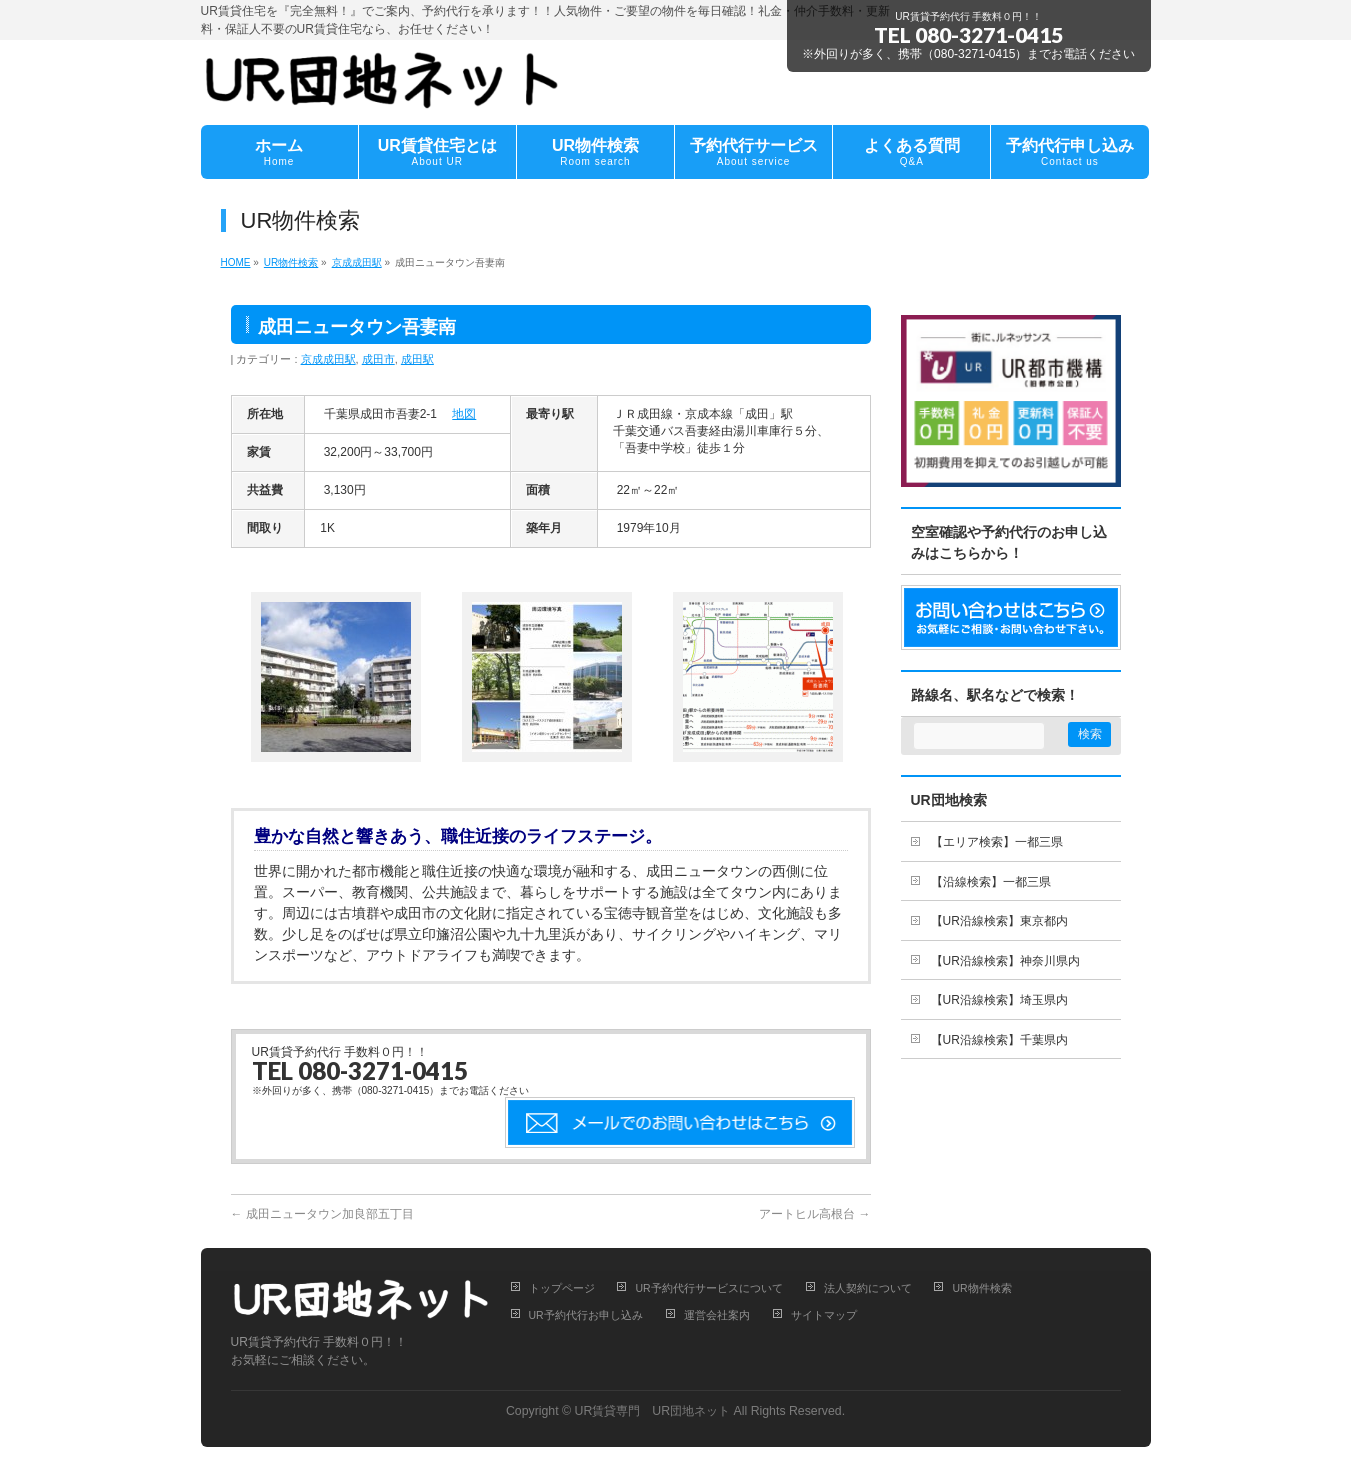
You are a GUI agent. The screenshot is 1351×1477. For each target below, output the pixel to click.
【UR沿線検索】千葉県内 (999, 1040)
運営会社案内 (717, 1315)
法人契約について (868, 1288)
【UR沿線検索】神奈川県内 (1005, 961)
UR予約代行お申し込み (586, 1315)
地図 (464, 414)
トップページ (562, 1288)
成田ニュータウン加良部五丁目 (322, 1214)
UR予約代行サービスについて (708, 1288)
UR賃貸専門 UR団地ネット (653, 1411)
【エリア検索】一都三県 (997, 842)
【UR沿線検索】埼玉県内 (999, 1000)
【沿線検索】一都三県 (991, 882)
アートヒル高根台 (814, 1214)
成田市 (378, 359)
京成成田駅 (328, 359)
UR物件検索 (981, 1288)
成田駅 (417, 359)
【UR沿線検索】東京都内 (999, 921)
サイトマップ (824, 1315)
